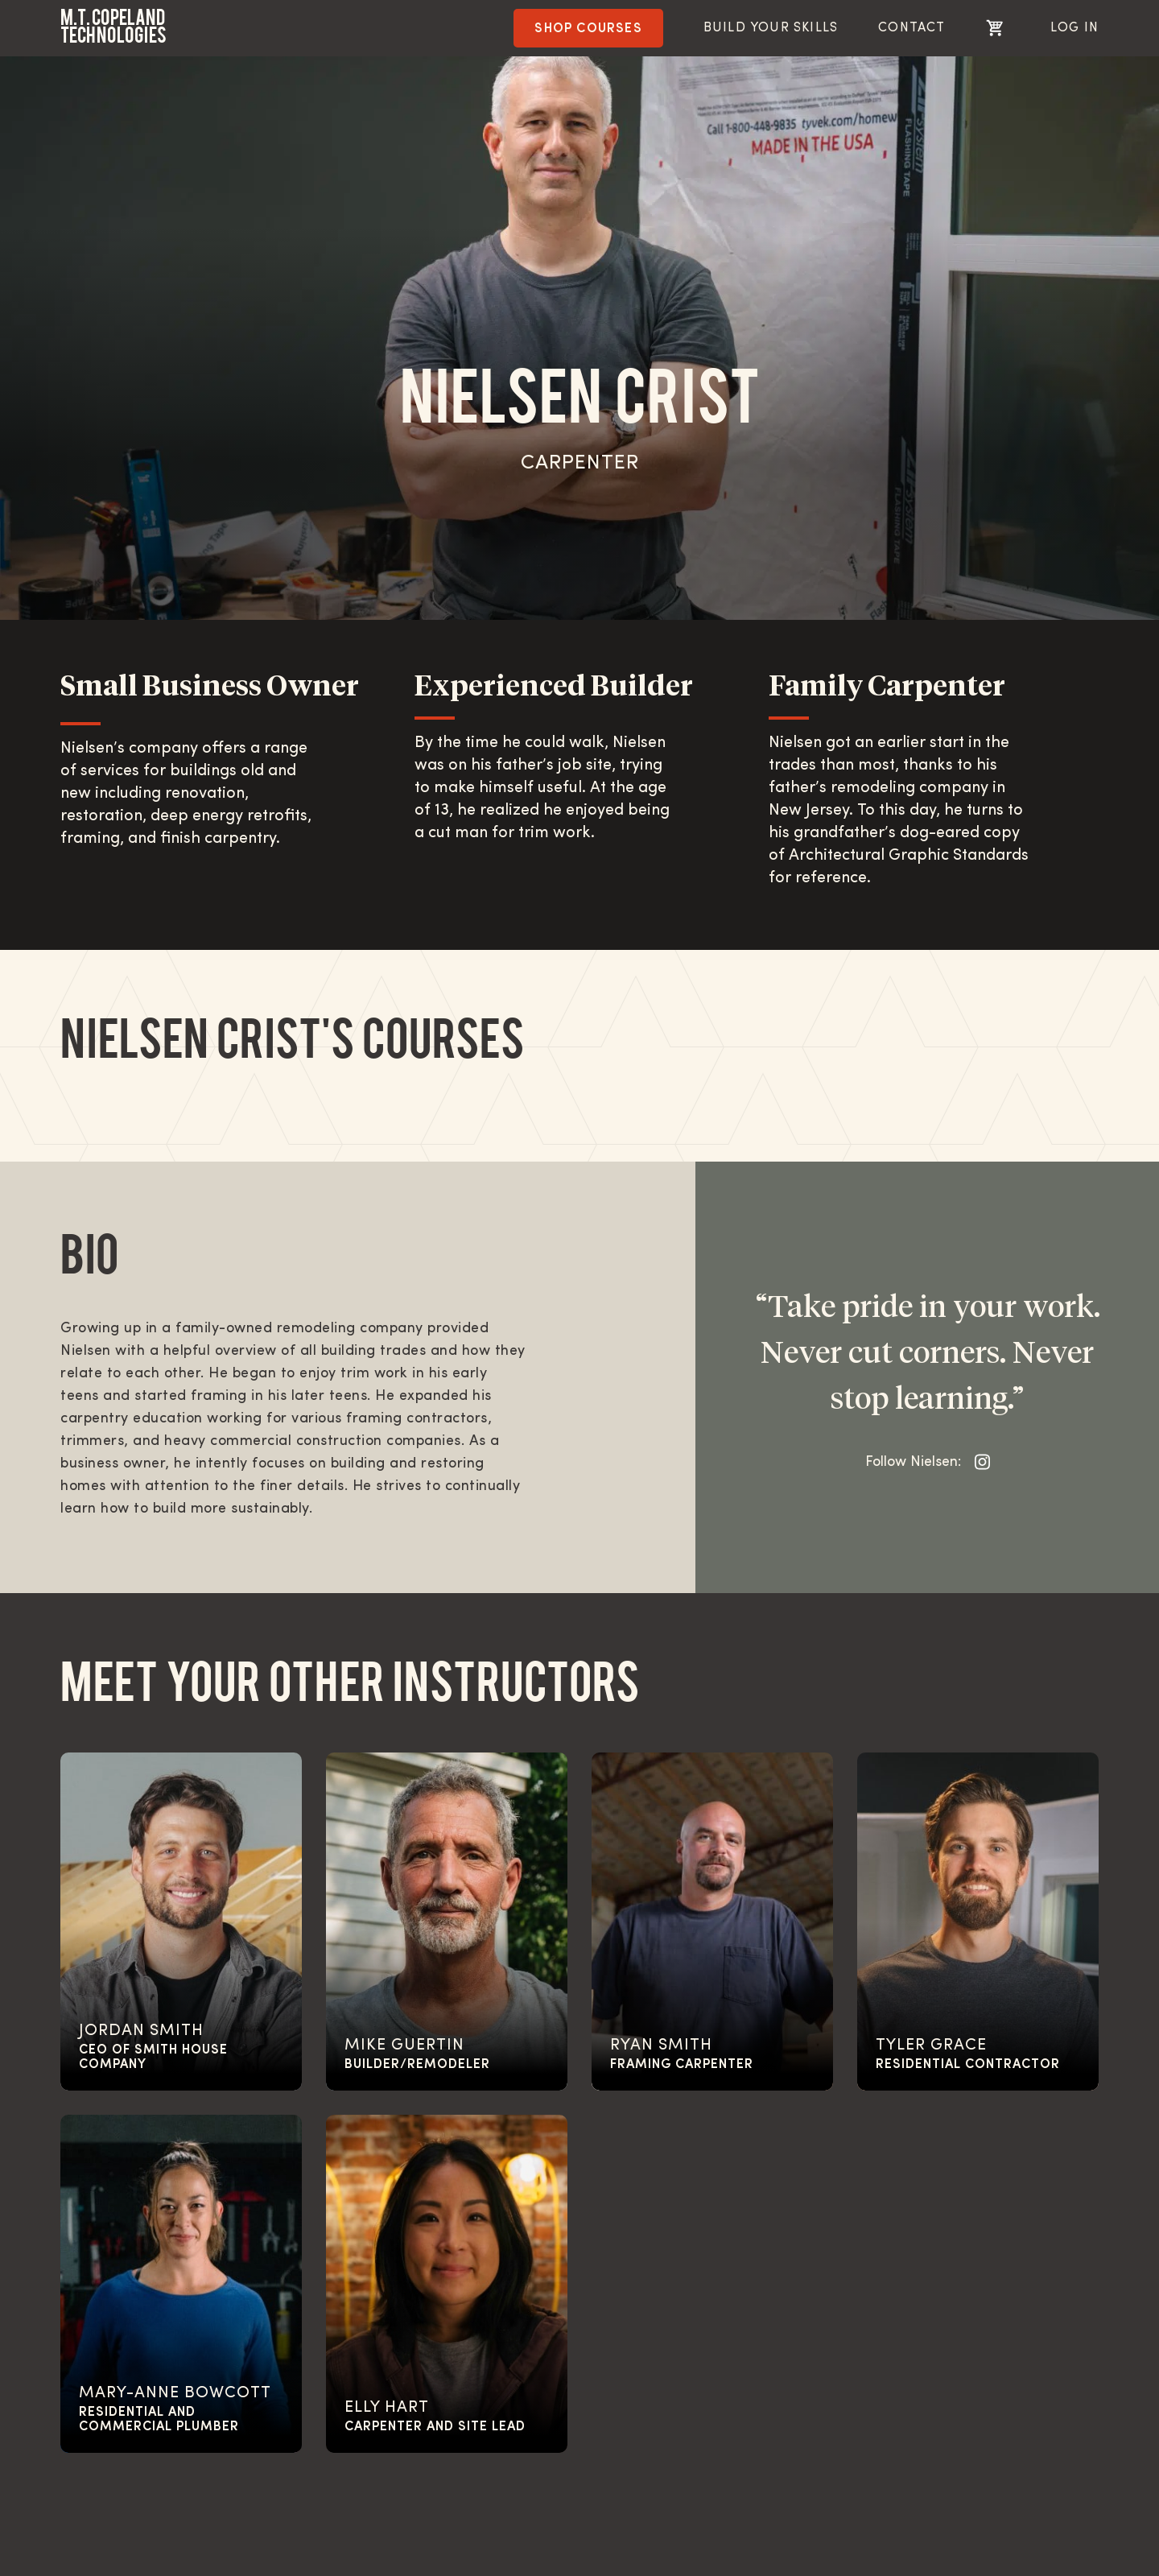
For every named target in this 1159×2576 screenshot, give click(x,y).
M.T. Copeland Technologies (113, 26)
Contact (911, 28)
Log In (1074, 28)
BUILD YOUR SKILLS (770, 28)
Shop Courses (587, 29)
